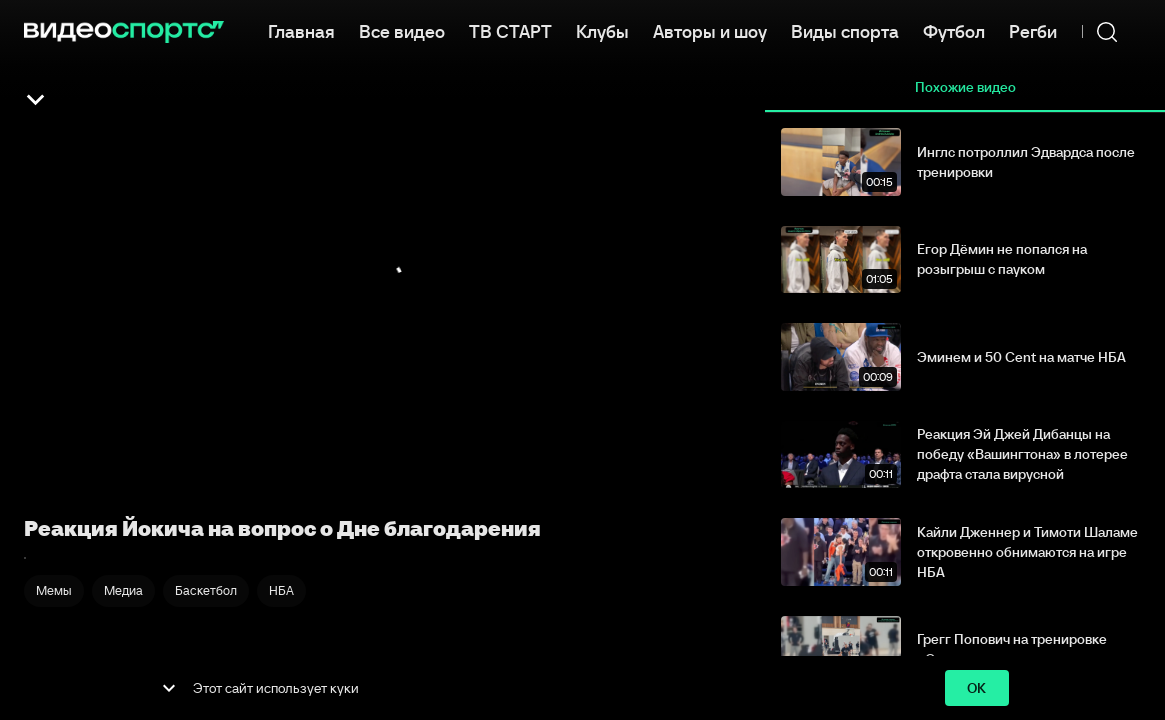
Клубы (602, 30)
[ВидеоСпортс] (124, 32)
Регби (1033, 30)
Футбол (954, 30)
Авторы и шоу (710, 30)
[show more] (169, 688)
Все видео (402, 30)
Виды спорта (845, 30)
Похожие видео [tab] (965, 88)
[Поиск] (1107, 32)
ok (977, 688)
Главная (301, 30)
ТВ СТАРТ (510, 30)
